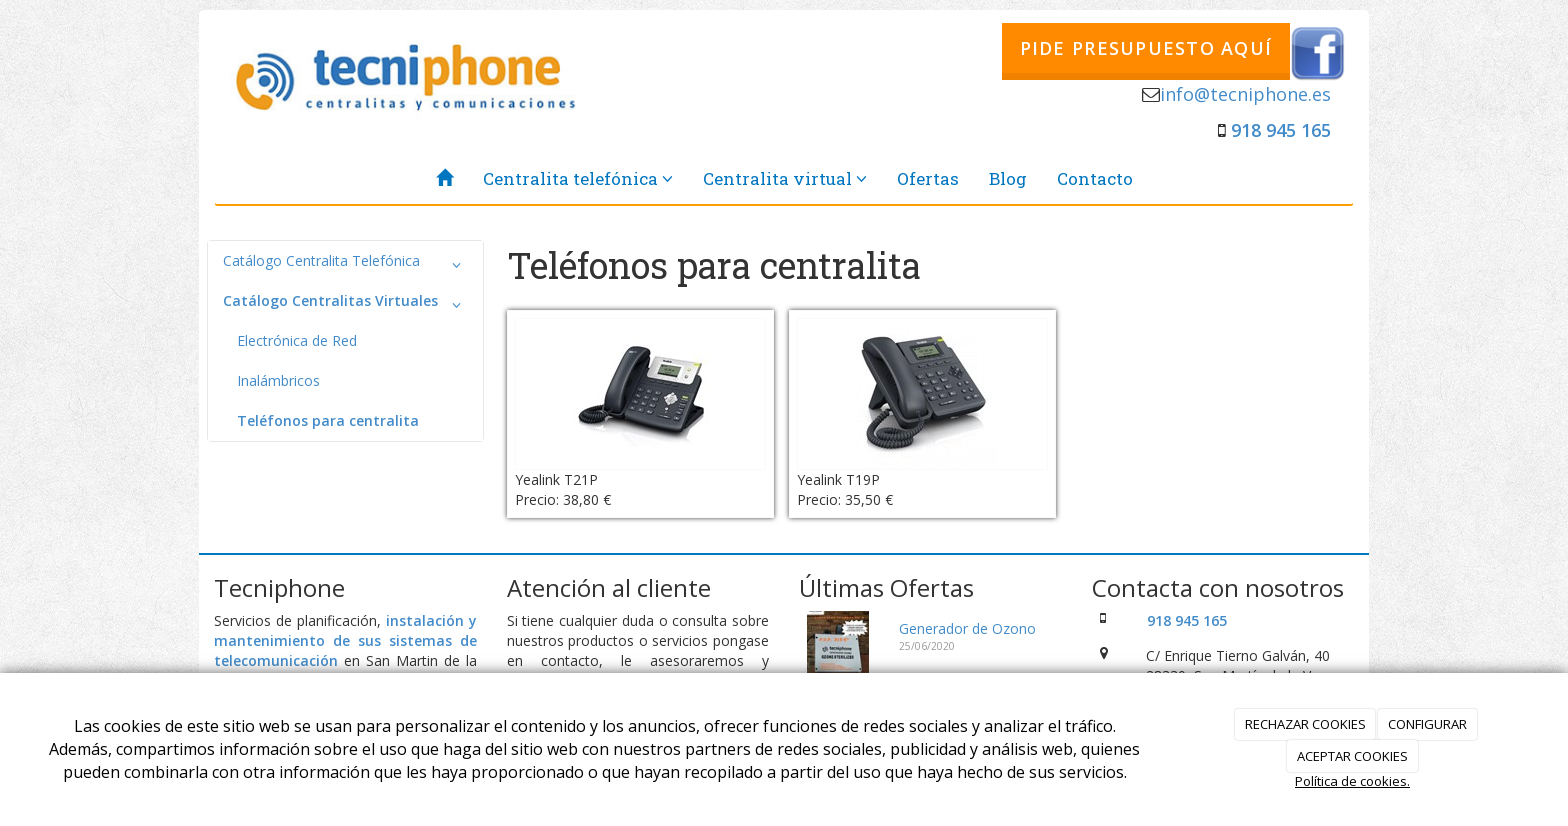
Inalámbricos (278, 380)
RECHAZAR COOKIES (1305, 724)
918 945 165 (1281, 130)
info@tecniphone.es (1245, 94)
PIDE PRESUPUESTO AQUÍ (1146, 48)
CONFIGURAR (1427, 724)
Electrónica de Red (297, 340)
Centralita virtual (785, 178)
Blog (1008, 178)
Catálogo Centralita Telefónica (345, 265)
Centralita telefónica (578, 178)
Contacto (1095, 178)
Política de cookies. (1352, 781)
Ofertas (928, 178)
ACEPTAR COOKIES (1352, 756)
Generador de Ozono (967, 628)
